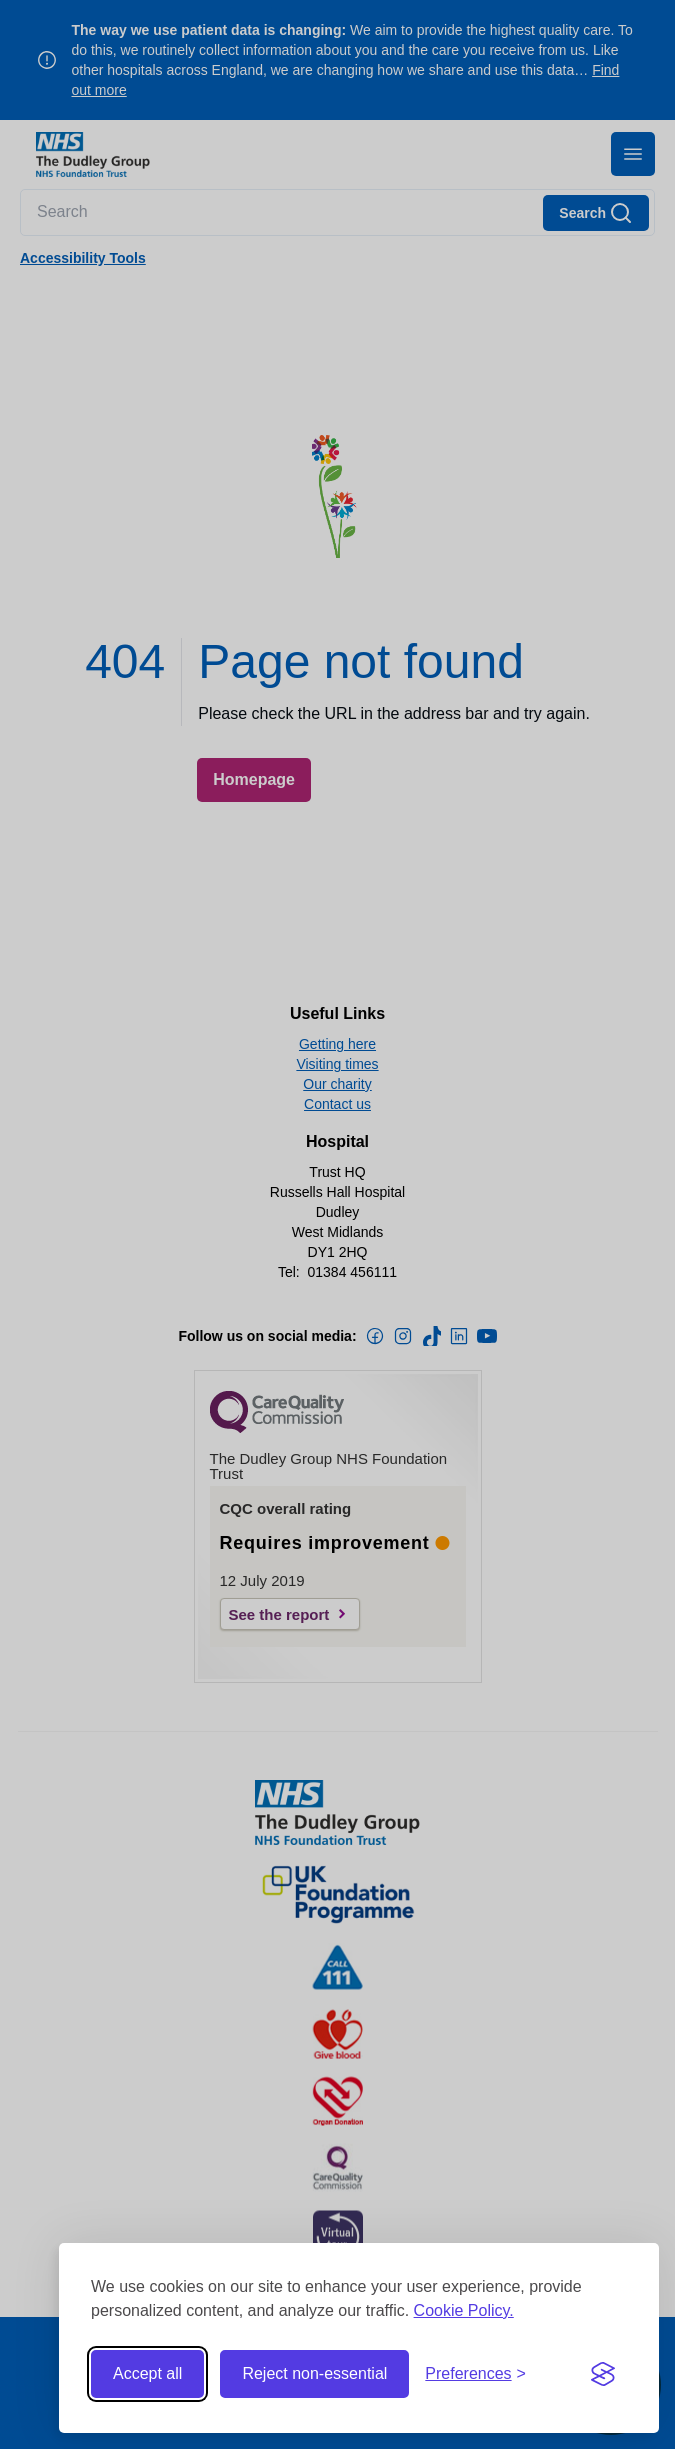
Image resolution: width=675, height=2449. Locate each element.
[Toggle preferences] (475, 2374)
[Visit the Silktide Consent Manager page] (603, 2374)
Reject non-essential (314, 2373)
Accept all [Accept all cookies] (147, 2373)
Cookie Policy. (464, 2310)
